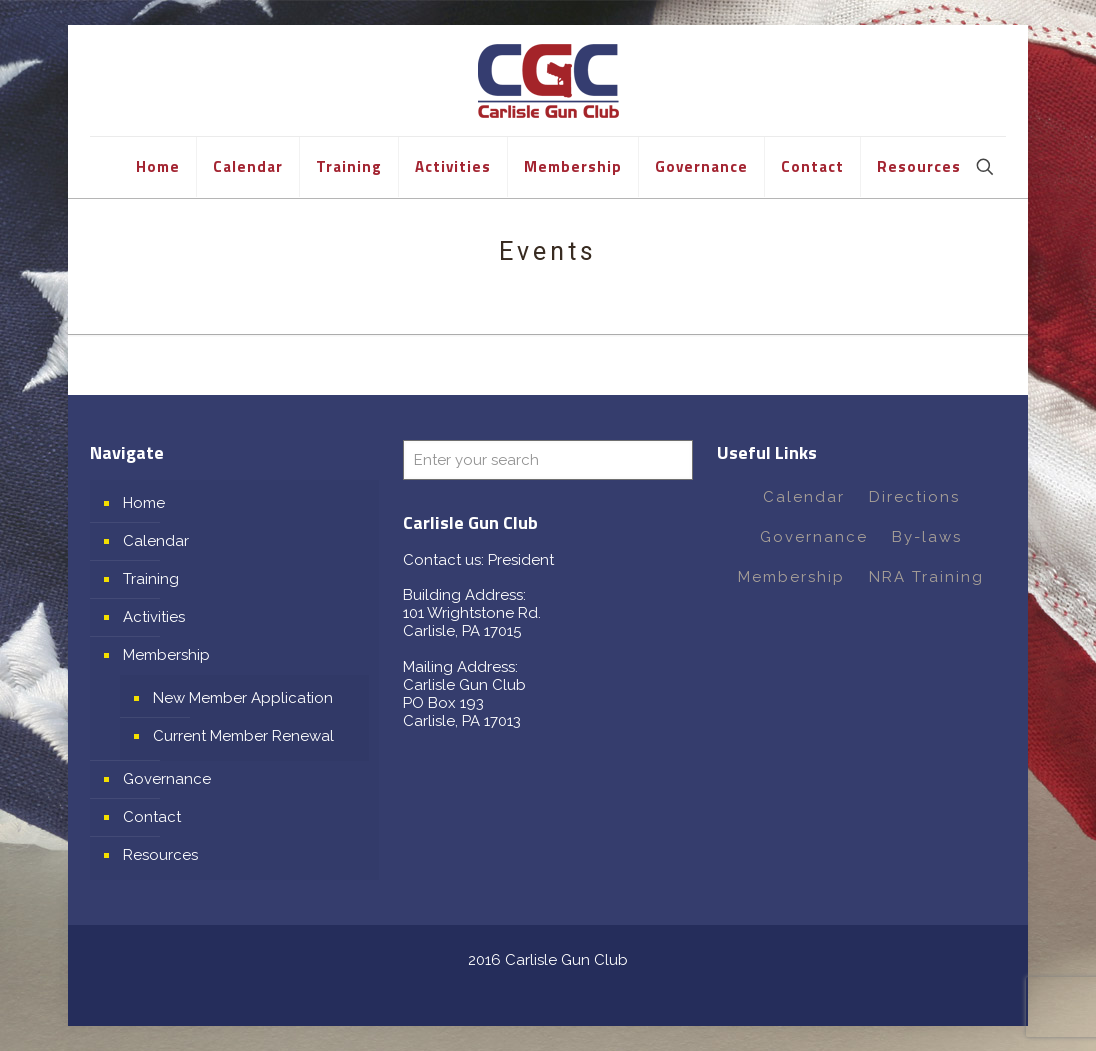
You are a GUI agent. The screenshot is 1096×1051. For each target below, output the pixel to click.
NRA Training (926, 577)
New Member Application (243, 698)
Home (144, 503)
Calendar (156, 541)
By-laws (927, 537)
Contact (152, 817)
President (521, 560)
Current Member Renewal (243, 736)
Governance (167, 779)
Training (151, 579)
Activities (154, 617)
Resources (160, 855)
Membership (166, 655)
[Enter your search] (547, 460)
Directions (914, 497)
